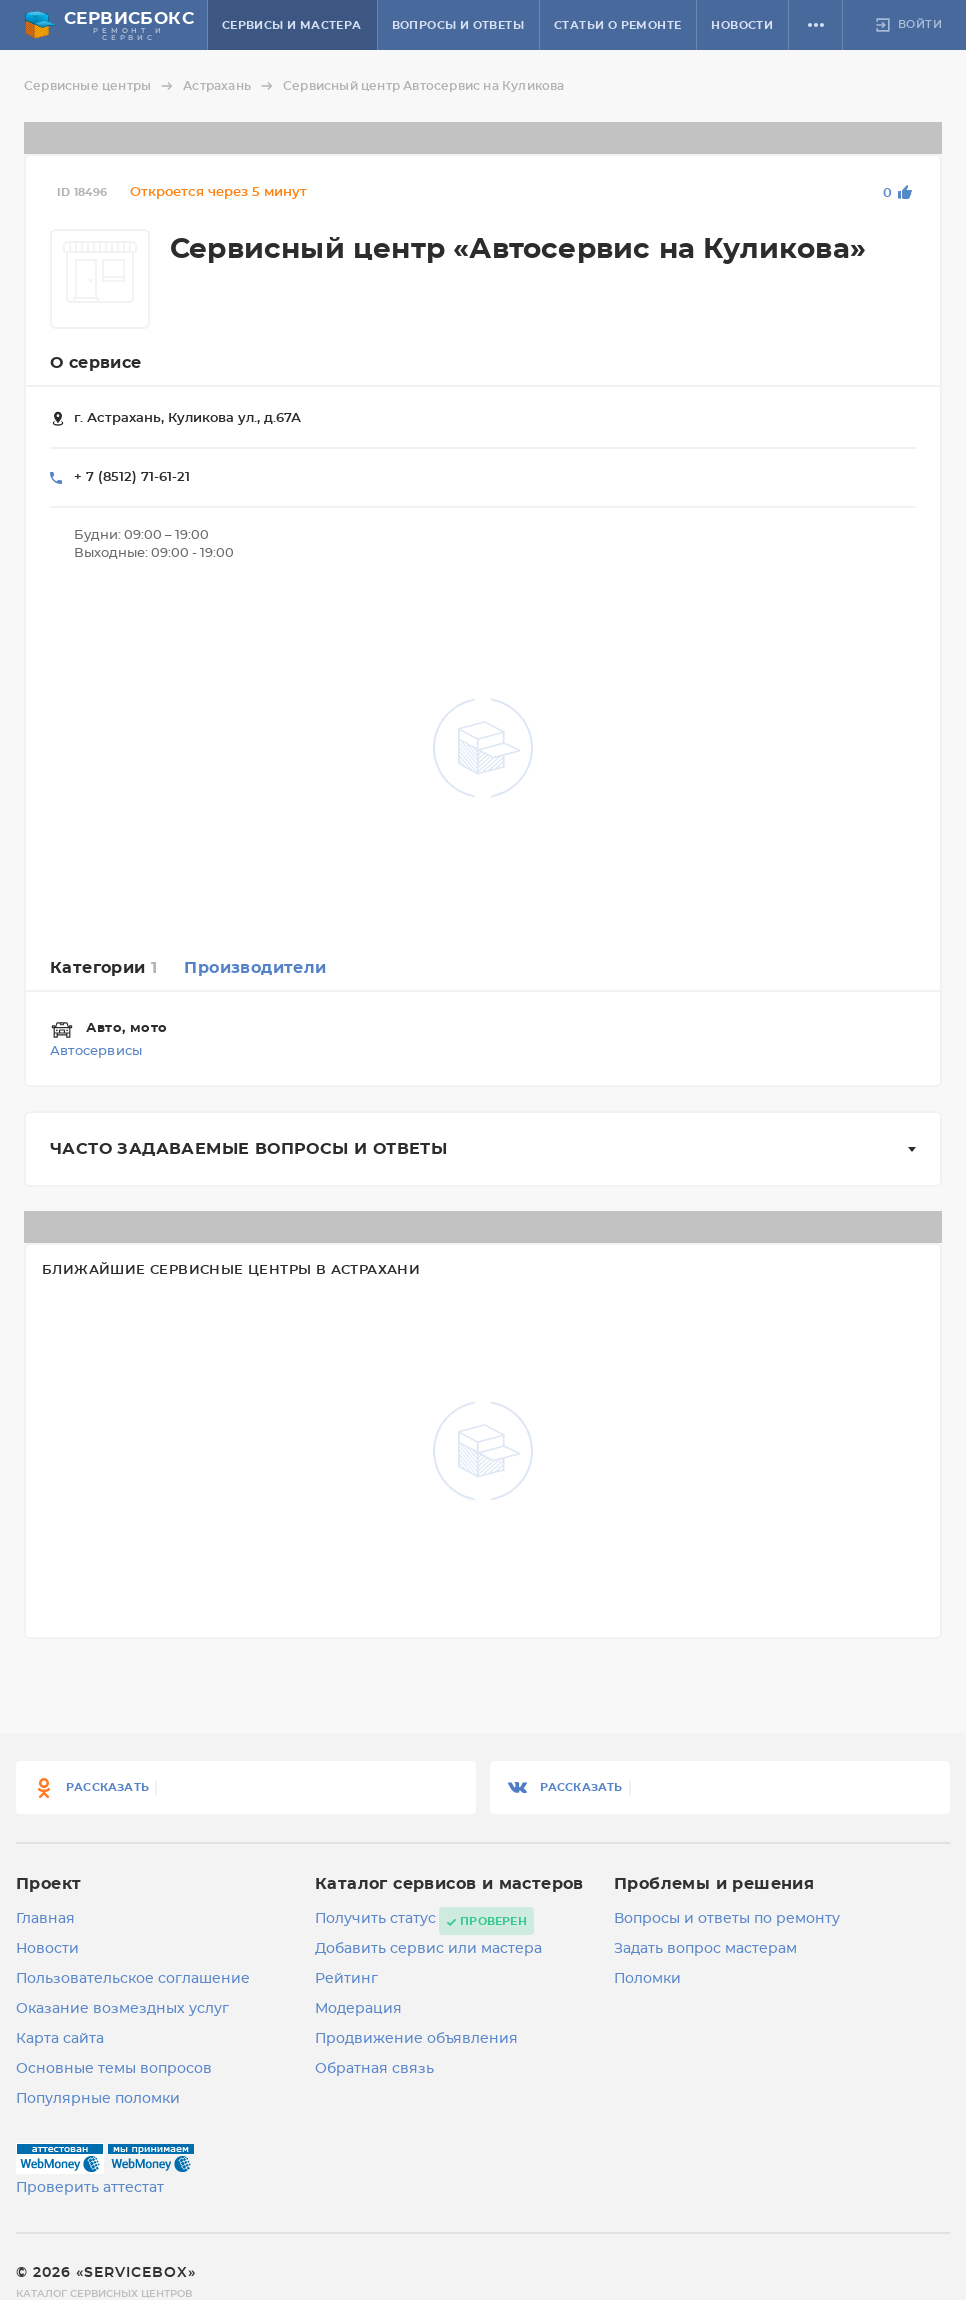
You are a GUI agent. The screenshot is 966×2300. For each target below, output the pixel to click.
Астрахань (231, 86)
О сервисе (96, 363)
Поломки (647, 1979)
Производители (255, 968)
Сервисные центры (101, 86)
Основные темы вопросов (114, 2069)
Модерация (358, 2009)
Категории (103, 968)
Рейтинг (346, 1979)
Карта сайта (60, 2039)
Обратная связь (374, 2069)
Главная (45, 1919)
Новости (742, 25)
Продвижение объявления (416, 2039)
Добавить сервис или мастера (428, 1949)
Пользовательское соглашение (133, 1979)
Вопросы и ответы (458, 25)
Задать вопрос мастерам (705, 1949)
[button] (815, 25)
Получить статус (375, 1919)
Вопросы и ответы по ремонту (727, 1919)
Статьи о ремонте (617, 25)
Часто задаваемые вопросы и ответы (248, 1149)
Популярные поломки (98, 2099)
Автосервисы (96, 1051)
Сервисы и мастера (292, 25)
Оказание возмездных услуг (122, 2009)
